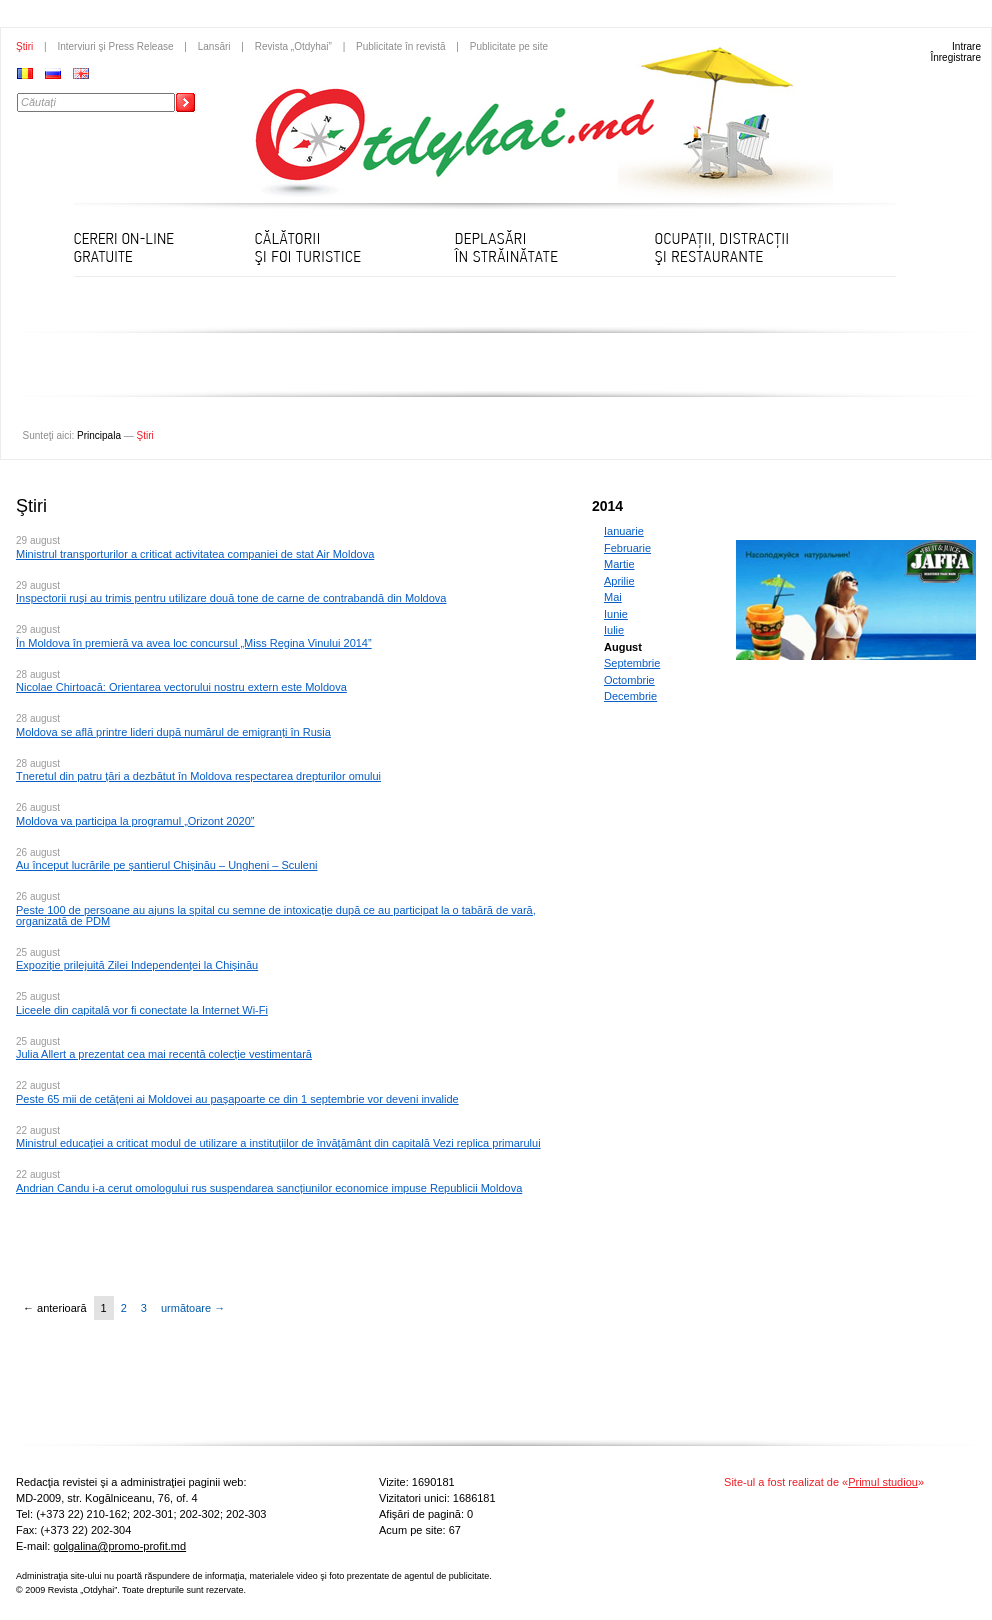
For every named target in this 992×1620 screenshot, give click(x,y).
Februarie (627, 548)
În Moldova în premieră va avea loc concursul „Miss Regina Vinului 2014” (194, 643)
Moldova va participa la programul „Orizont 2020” (135, 821)
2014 (607, 506)
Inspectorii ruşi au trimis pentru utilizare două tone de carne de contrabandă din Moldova (231, 598)
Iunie (616, 614)
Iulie (614, 630)
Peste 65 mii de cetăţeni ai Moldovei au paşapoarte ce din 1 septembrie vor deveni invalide (237, 1099)
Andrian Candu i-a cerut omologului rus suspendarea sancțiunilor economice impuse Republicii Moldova (269, 1188)
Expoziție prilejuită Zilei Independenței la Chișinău (137, 965)
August (623, 647)
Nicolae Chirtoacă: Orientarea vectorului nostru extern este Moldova (181, 687)
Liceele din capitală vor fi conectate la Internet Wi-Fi (142, 1010)
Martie (619, 564)
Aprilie (619, 581)
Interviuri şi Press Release (115, 46)
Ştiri (24, 46)
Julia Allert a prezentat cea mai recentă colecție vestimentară (164, 1054)
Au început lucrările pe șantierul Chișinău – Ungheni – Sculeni (166, 865)
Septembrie (632, 663)
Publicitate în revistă (401, 46)
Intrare (966, 46)
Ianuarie (624, 531)
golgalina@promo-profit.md (119, 1546)
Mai (613, 597)
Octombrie (629, 680)
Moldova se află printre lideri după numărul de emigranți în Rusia (173, 732)
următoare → (193, 1308)
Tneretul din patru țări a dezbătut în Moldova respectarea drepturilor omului (198, 776)
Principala (99, 435)
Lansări (214, 46)
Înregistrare (955, 57)
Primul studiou (883, 1482)
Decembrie (630, 696)
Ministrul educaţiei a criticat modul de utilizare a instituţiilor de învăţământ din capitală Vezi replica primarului (278, 1143)
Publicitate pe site (509, 46)
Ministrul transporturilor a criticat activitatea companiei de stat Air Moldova (195, 554)
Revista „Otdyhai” (293, 46)
